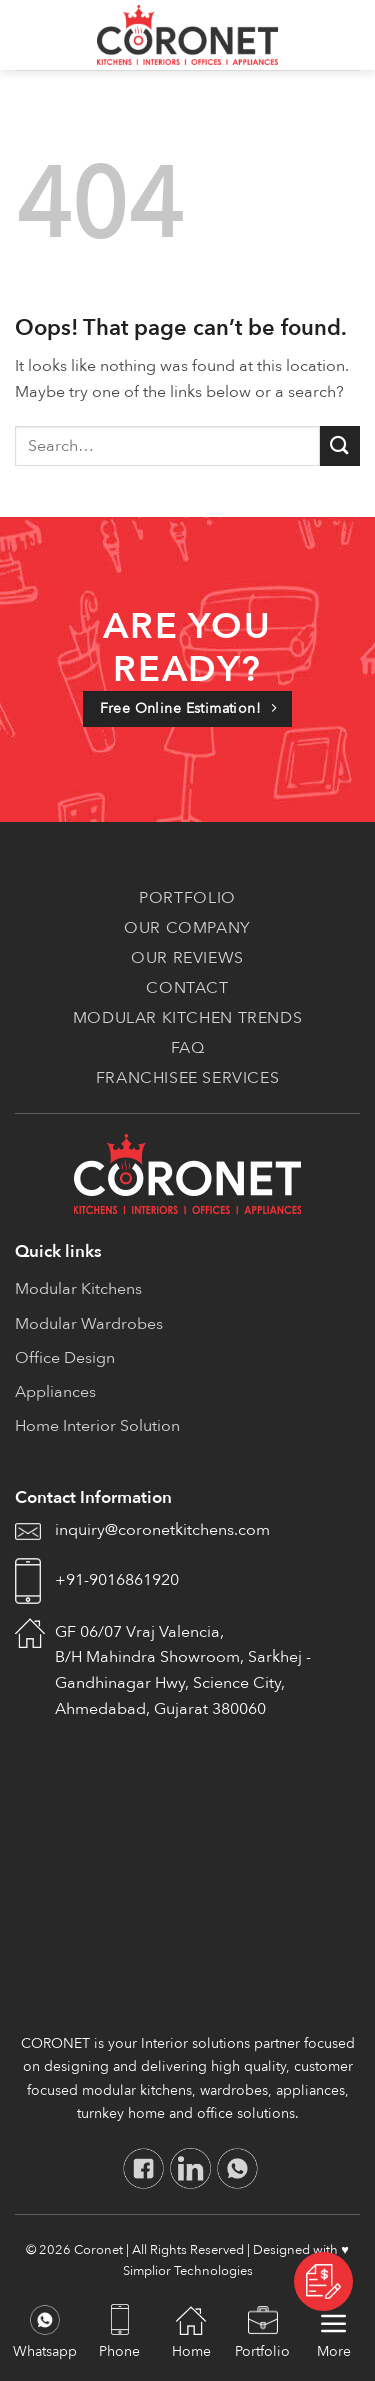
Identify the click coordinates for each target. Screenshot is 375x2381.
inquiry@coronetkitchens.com (162, 1530)
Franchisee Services (188, 1078)
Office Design (65, 1358)
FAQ (188, 1048)
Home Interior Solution (97, 1426)
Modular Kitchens (78, 1289)
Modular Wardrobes (89, 1324)
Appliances (55, 1392)
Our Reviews (187, 958)
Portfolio (187, 898)
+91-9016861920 (117, 1580)
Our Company (187, 928)
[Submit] (340, 445)
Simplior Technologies (188, 2271)
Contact (187, 988)
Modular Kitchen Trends (187, 1018)
